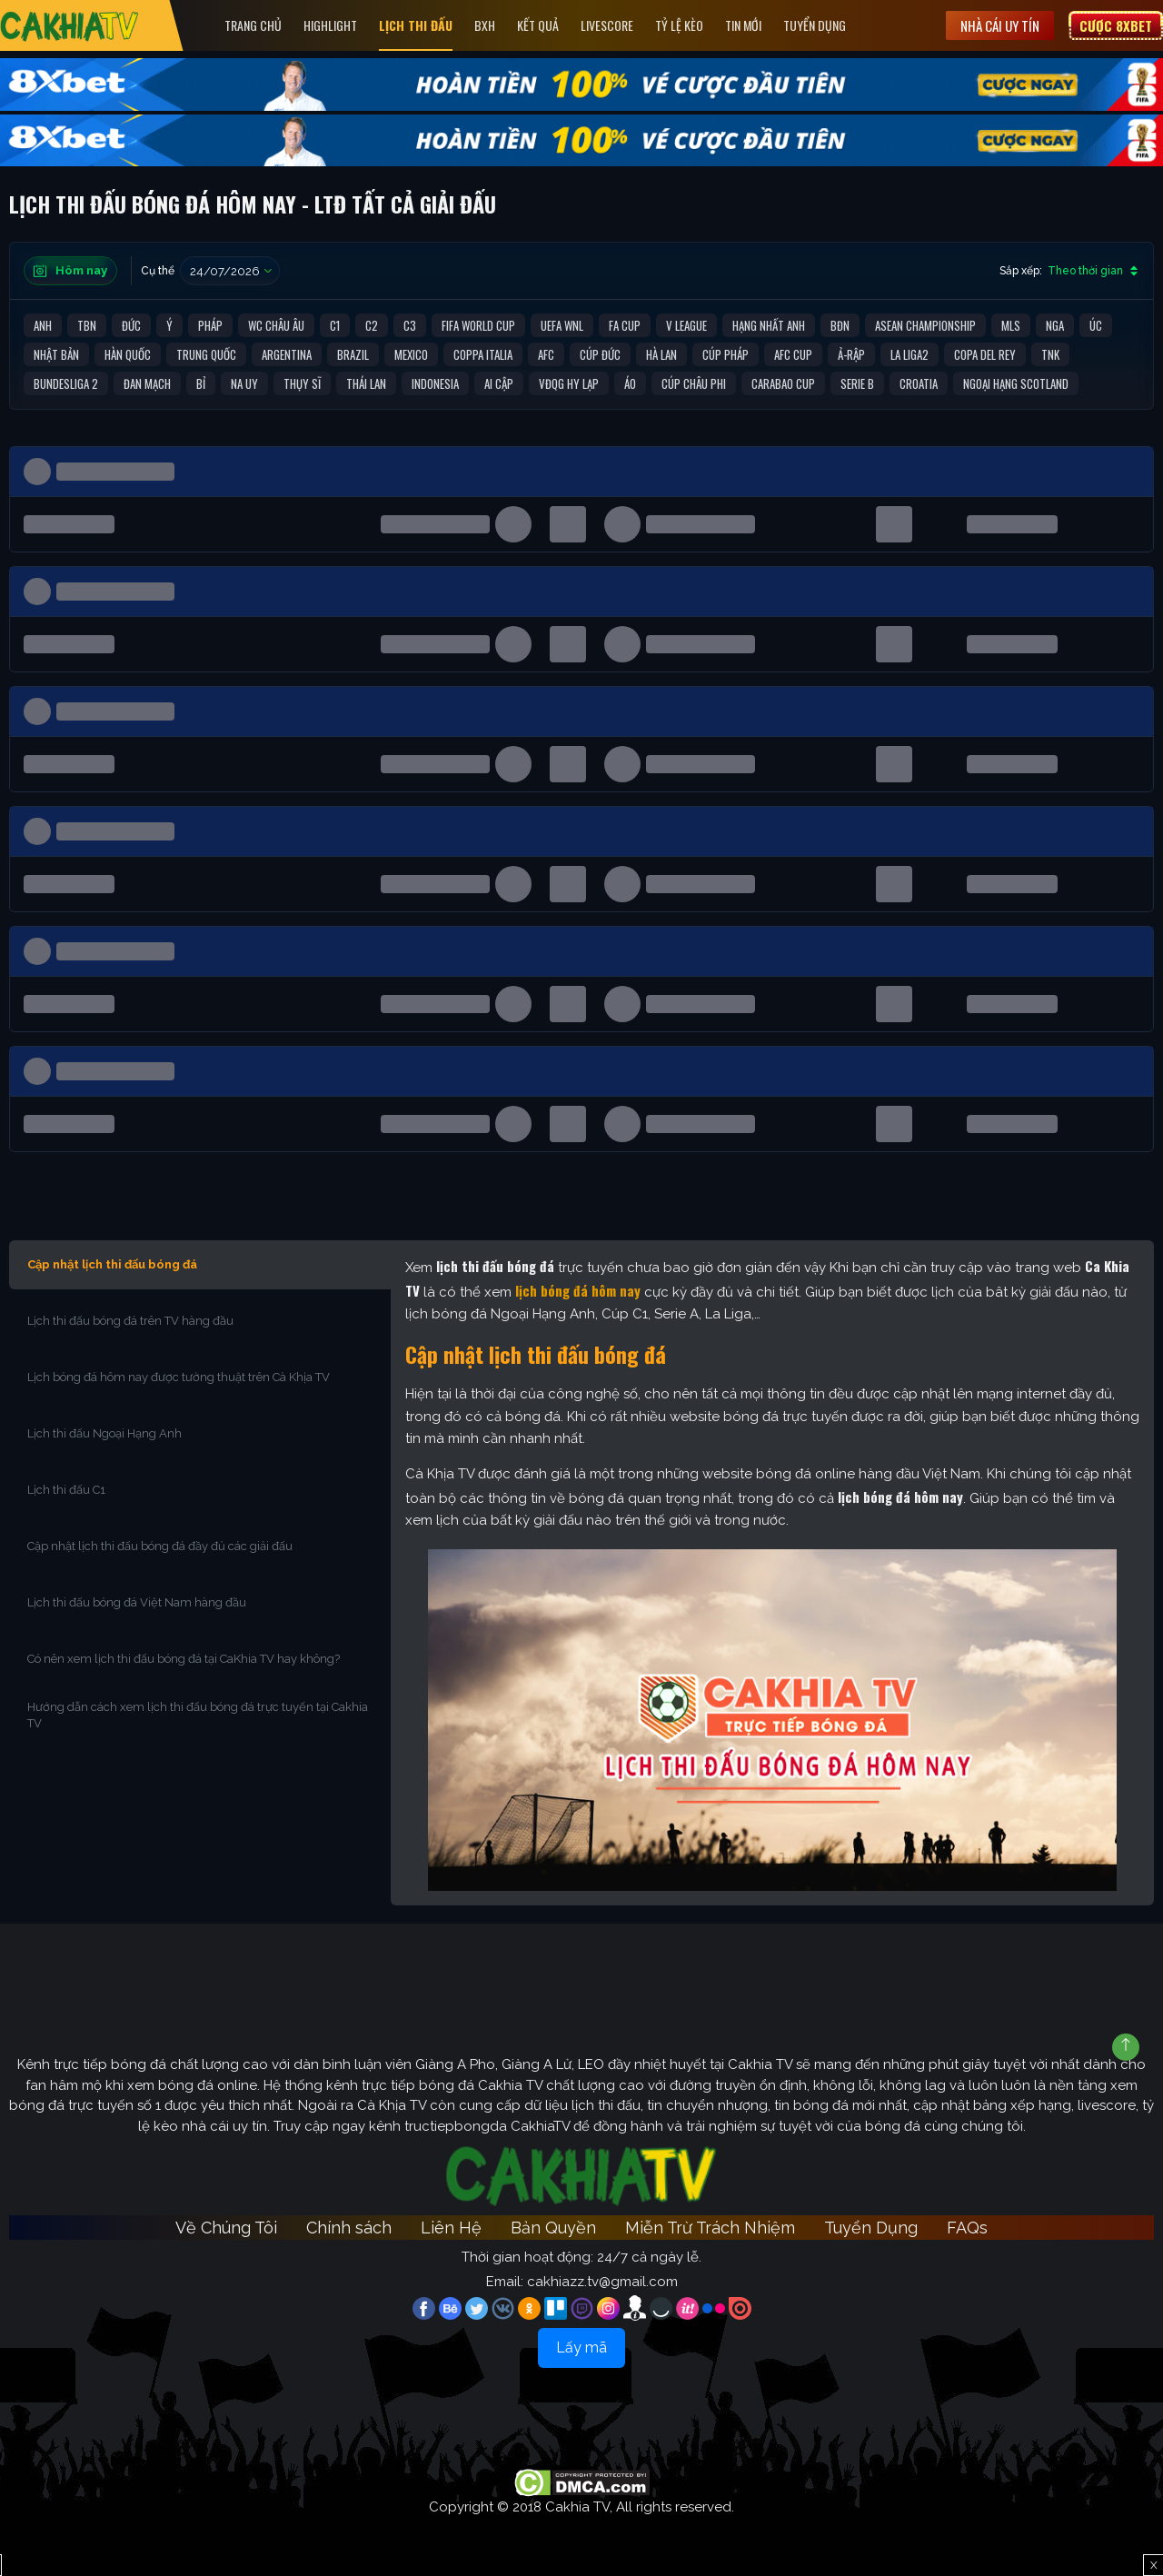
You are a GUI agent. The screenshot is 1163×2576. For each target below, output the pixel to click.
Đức (131, 325)
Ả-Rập (851, 354)
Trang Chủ (254, 25)
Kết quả (539, 25)
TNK (1050, 354)
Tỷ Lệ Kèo (680, 25)
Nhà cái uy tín (999, 25)
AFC (546, 354)
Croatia (919, 383)
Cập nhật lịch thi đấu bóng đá (112, 1264)
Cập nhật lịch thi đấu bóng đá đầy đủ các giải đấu (160, 1546)
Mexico (411, 354)
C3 (409, 325)
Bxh (485, 25)
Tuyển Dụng (815, 25)
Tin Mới (744, 25)
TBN (86, 325)
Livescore (608, 25)
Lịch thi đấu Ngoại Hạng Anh (105, 1433)
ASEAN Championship (925, 325)
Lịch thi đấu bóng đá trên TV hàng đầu (130, 1321)
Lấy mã (581, 2347)
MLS (1010, 325)
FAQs (967, 2227)
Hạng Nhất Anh (768, 325)
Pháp (210, 325)
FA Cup (625, 325)
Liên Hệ (451, 2227)
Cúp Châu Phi (693, 383)
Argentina (287, 354)
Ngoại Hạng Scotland (1016, 383)
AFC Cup (793, 354)
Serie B (857, 383)
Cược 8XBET (1115, 25)
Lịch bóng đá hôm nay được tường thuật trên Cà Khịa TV (178, 1377)
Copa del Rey (985, 354)
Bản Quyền (553, 2227)
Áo (630, 383)
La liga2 (909, 354)
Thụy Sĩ (302, 383)
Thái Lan (366, 383)
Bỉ (200, 383)
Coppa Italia (482, 354)
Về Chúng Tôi (226, 2227)
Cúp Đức (600, 354)
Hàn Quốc (127, 354)
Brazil (353, 354)
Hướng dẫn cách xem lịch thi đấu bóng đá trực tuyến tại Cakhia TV (197, 1715)
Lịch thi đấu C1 (67, 1490)
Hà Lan (661, 354)
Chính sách (349, 2227)
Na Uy (244, 383)
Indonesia (435, 383)
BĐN (840, 325)
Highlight (331, 25)
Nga (1055, 325)
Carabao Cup (783, 383)
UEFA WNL (562, 325)
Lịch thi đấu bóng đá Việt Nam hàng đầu (136, 1602)
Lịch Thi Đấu (416, 25)
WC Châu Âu (276, 325)
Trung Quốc (206, 354)
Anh (43, 325)
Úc (1095, 325)
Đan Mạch (147, 383)
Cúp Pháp (725, 354)
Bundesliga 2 (66, 383)
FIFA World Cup (478, 325)
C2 (371, 325)
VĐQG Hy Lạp (569, 383)
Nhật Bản (56, 354)
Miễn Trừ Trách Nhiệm (710, 2227)
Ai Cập (498, 383)
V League (686, 325)
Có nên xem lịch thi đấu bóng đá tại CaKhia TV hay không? (183, 1659)
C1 (335, 325)
